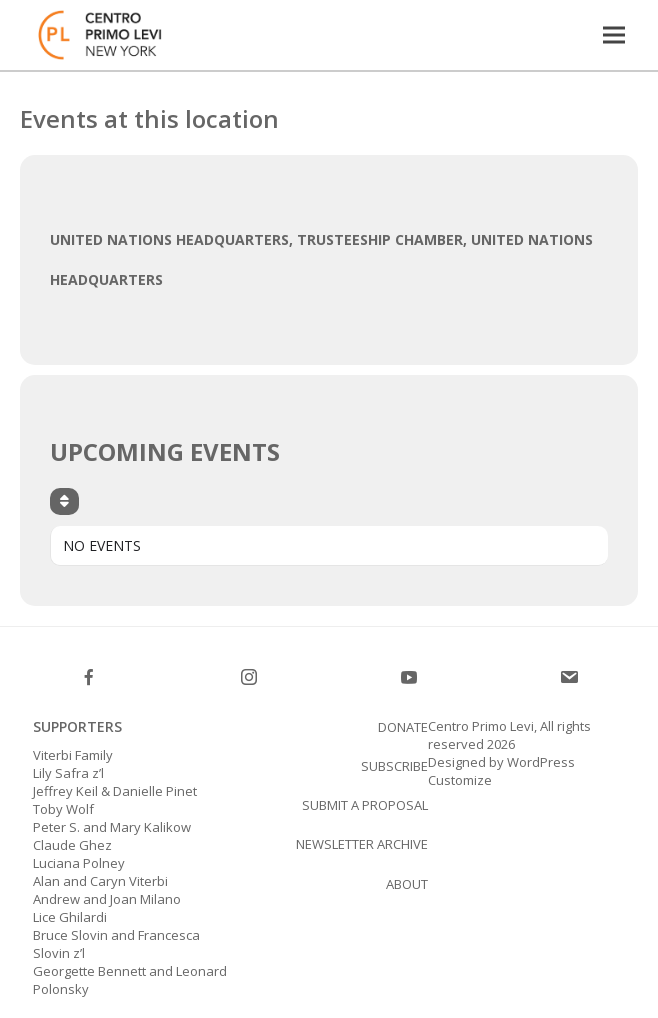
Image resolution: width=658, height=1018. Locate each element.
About (407, 884)
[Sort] (64, 501)
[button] (614, 34)
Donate (403, 727)
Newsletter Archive (362, 844)
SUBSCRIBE (394, 766)
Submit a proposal (365, 805)
